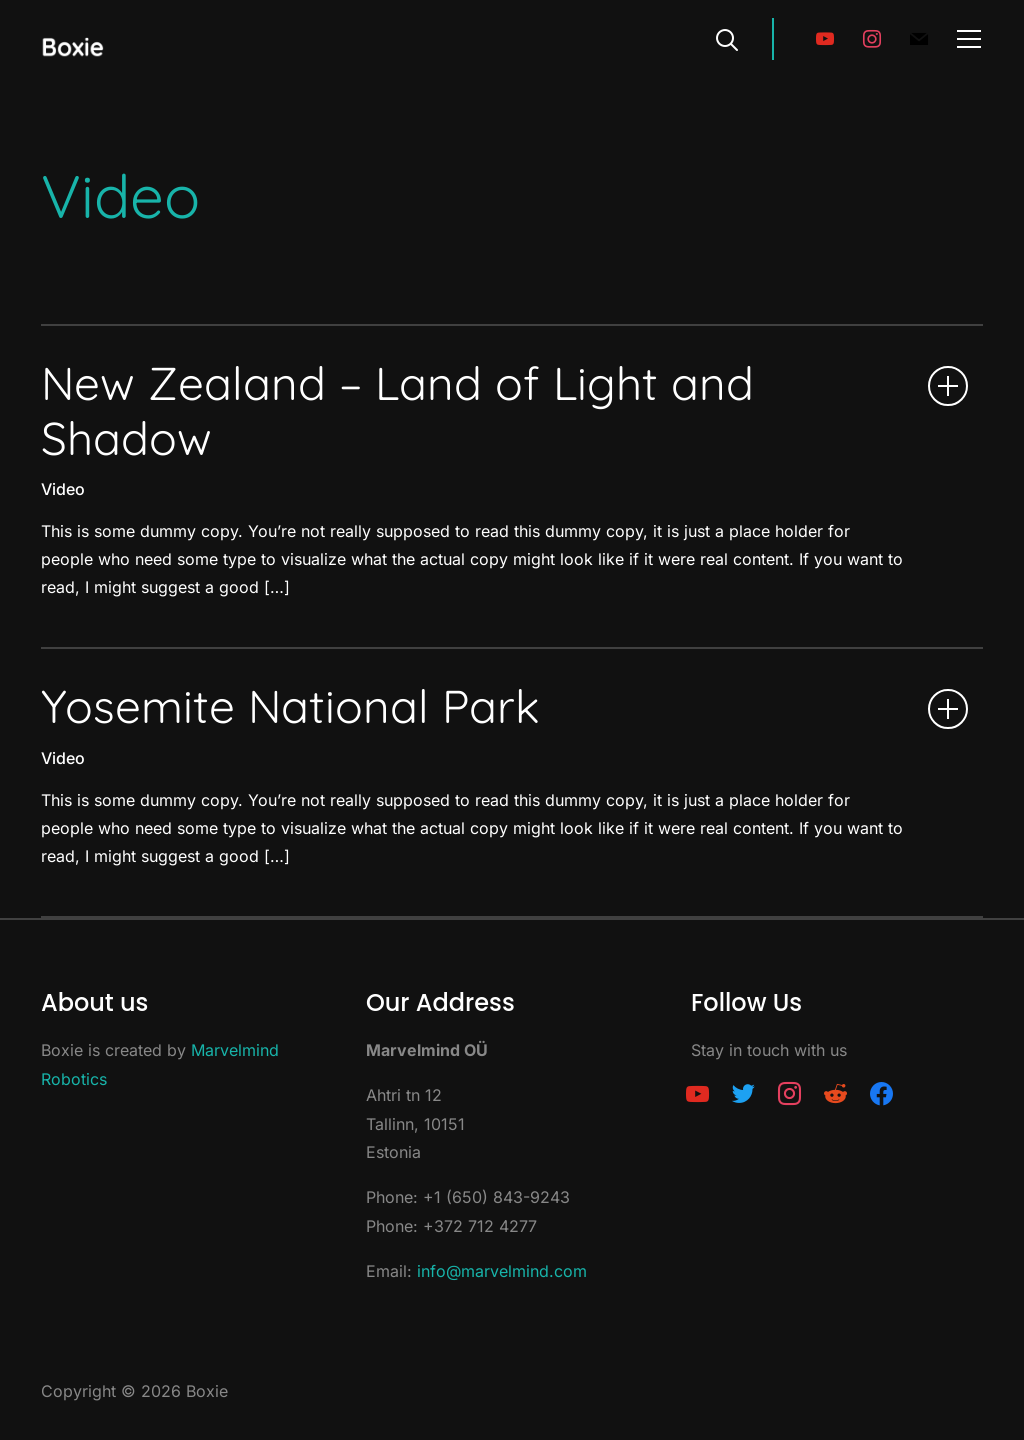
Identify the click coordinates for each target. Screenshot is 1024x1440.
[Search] (727, 38)
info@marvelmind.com (502, 1271)
